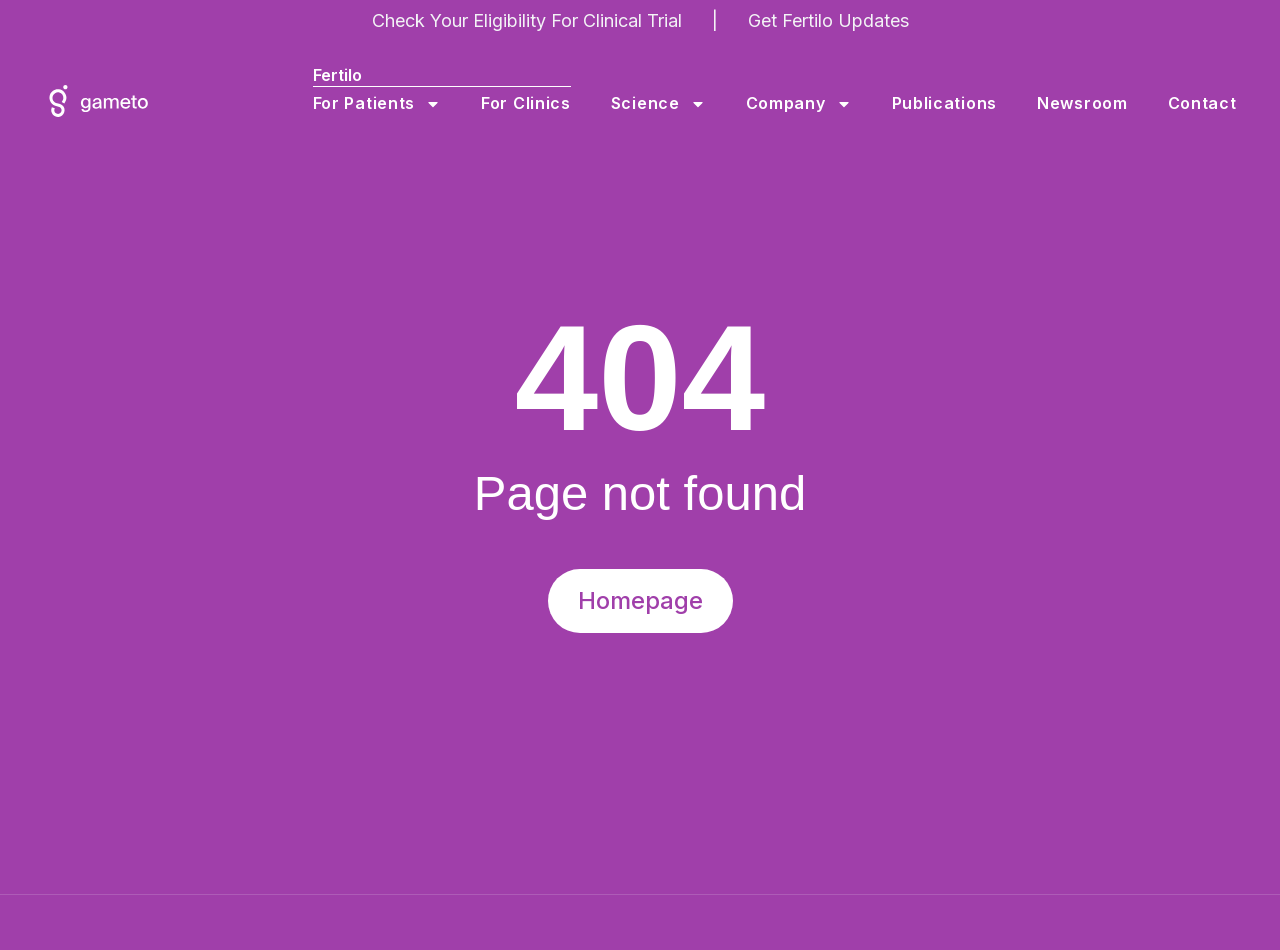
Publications (948, 103)
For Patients (381, 103)
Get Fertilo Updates (828, 20)
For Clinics (530, 103)
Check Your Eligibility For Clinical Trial (527, 20)
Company (803, 103)
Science (662, 103)
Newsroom (1086, 103)
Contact (1206, 103)
